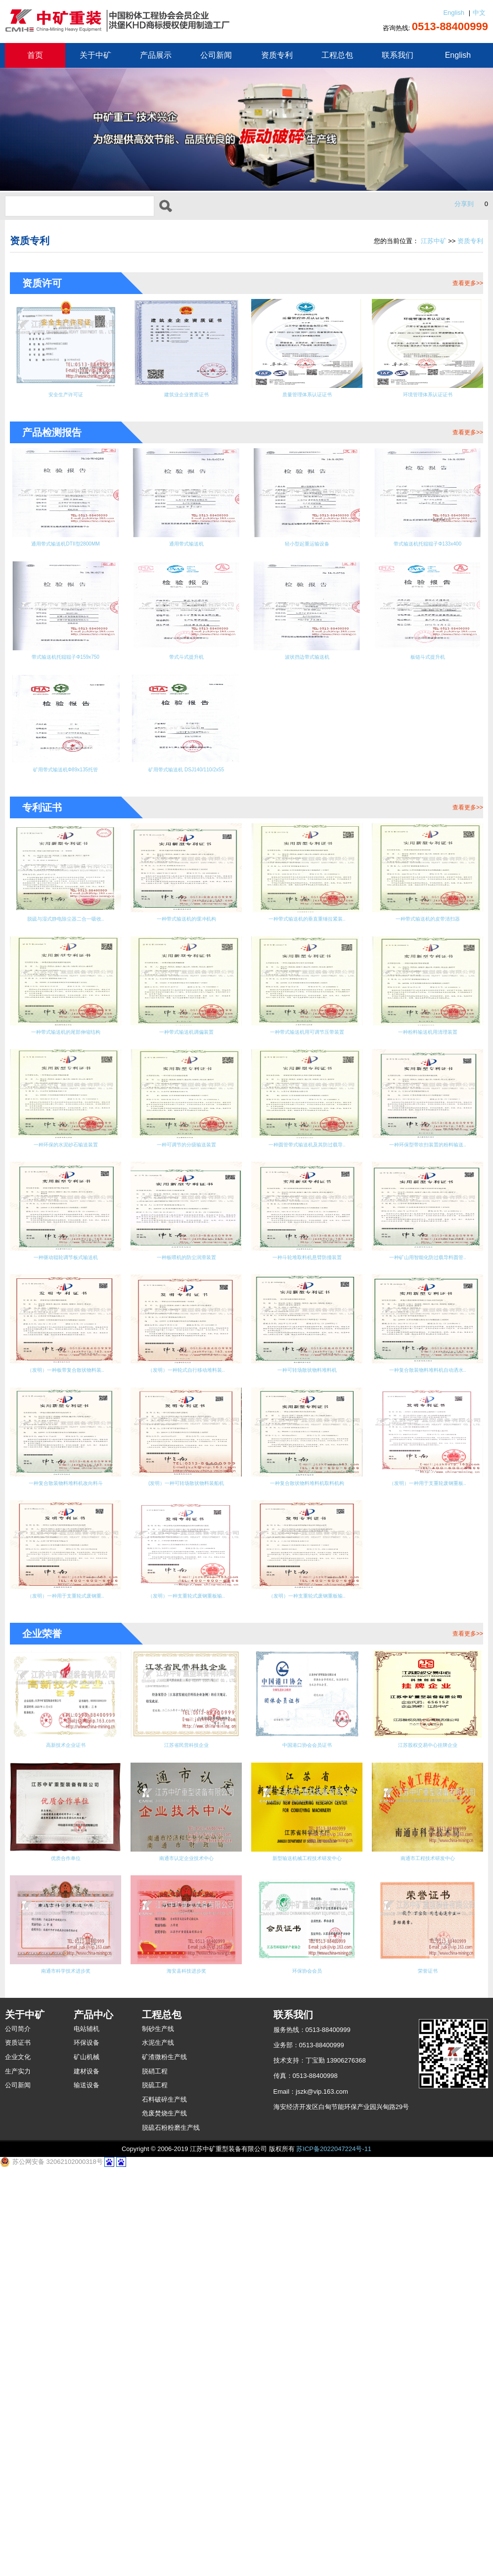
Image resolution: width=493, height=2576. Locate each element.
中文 (479, 12)
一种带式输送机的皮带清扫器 (427, 960)
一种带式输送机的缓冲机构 (186, 960)
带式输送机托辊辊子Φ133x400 (427, 553)
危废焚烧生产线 (164, 2519)
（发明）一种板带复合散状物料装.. (307, 1574)
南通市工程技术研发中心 (427, 2255)
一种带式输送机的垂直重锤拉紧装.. (307, 967)
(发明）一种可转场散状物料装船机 (427, 1708)
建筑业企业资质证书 (186, 397)
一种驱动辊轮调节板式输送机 (186, 1448)
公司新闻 (216, 55)
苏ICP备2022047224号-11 (333, 2554)
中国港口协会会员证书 (307, 2137)
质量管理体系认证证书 (307, 397)
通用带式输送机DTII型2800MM (65, 553)
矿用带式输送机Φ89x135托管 (65, 790)
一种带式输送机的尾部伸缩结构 (428, 1078)
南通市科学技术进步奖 (66, 2374)
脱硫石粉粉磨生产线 (171, 2533)
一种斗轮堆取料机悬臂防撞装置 (428, 1448)
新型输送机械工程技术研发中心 (307, 2255)
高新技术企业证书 (65, 2137)
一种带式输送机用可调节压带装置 (186, 1204)
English (453, 12)
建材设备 (86, 2477)
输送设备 (86, 2491)
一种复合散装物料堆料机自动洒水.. (186, 1708)
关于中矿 (95, 55)
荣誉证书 (428, 2374)
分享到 (464, 204)
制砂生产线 (158, 2435)
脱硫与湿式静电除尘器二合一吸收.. (66, 967)
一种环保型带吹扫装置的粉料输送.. (66, 1456)
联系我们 (397, 55)
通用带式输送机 (186, 553)
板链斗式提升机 (427, 671)
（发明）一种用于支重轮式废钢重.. (307, 1841)
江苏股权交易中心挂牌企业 (427, 2137)
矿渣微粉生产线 (164, 2463)
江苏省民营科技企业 (186, 2137)
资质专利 (277, 55)
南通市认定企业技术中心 (186, 2255)
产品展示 (156, 55)
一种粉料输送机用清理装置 (307, 1196)
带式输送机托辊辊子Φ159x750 (65, 671)
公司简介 (18, 2435)
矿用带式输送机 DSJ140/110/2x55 (186, 797)
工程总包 (337, 55)
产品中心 (93, 2420)
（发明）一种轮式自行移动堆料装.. (428, 1574)
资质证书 (18, 2448)
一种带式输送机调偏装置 (65, 1196)
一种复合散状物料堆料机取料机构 (66, 1841)
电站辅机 (86, 2435)
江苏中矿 (434, 241)
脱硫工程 (155, 2491)
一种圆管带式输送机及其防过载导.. (428, 1322)
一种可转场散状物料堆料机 (65, 1700)
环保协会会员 (307, 2374)
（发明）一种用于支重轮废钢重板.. (186, 1841)
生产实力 (18, 2477)
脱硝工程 (155, 2477)
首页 (35, 55)
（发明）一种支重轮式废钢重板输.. (428, 1841)
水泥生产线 (158, 2448)
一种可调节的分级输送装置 (307, 1315)
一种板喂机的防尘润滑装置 (307, 1448)
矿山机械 (86, 2463)
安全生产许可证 (65, 397)
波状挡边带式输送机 (306, 671)
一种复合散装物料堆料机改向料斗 (307, 1708)
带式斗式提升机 (186, 671)
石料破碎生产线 (164, 2505)
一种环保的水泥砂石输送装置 (427, 1196)
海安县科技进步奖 (186, 2374)
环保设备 (86, 2448)
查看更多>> (467, 283)
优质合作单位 (66, 2255)
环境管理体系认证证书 (428, 397)
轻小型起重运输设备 (306, 553)
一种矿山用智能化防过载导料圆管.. (186, 1574)
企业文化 (18, 2463)
